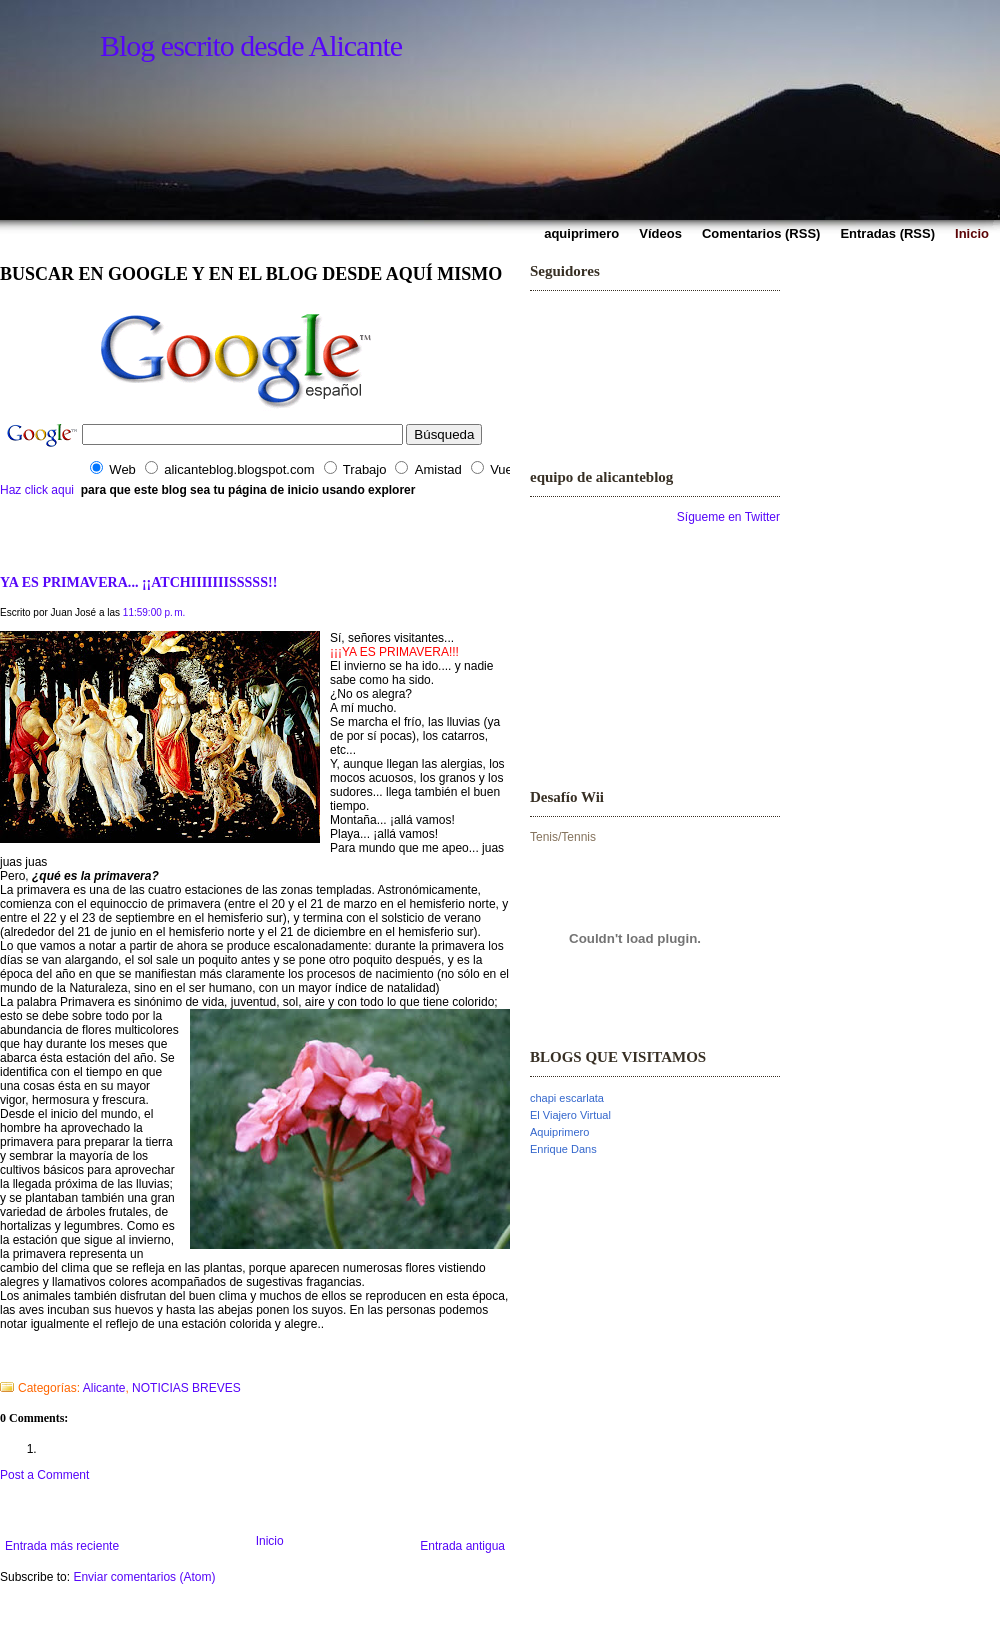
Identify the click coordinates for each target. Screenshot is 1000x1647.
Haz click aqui (37, 490)
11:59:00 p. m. (154, 612)
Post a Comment (44, 1475)
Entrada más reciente (62, 1546)
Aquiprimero (559, 1132)
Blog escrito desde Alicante (251, 45)
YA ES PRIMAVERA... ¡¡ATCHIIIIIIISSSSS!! (138, 582)
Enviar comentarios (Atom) (144, 1577)
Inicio (270, 1541)
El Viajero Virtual (570, 1115)
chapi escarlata (567, 1098)
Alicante (104, 1388)
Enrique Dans (563, 1149)
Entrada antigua (462, 1546)
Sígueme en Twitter (728, 517)
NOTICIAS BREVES (186, 1388)
